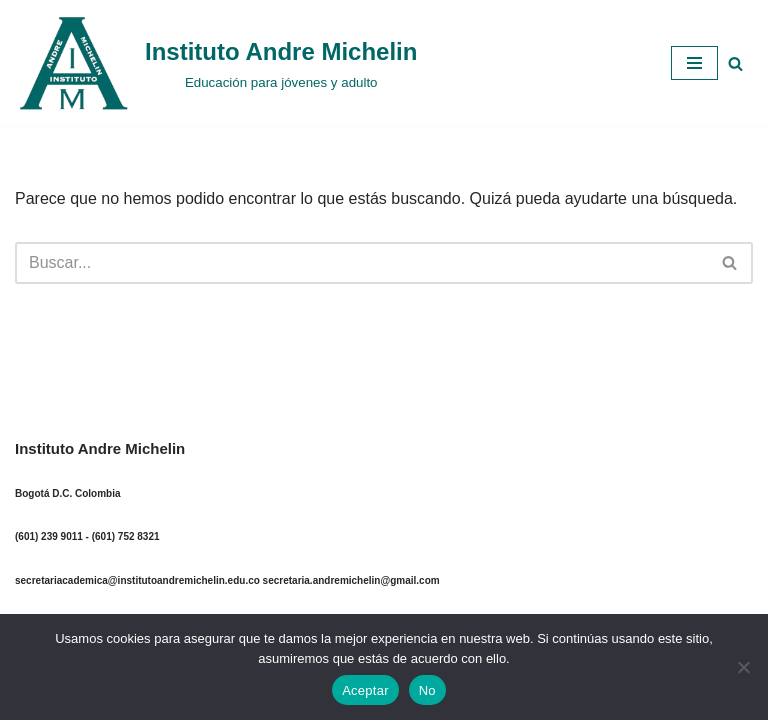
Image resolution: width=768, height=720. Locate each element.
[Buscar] (735, 63)
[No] (743, 667)
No (427, 690)
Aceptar (365, 690)
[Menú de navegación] (694, 63)
